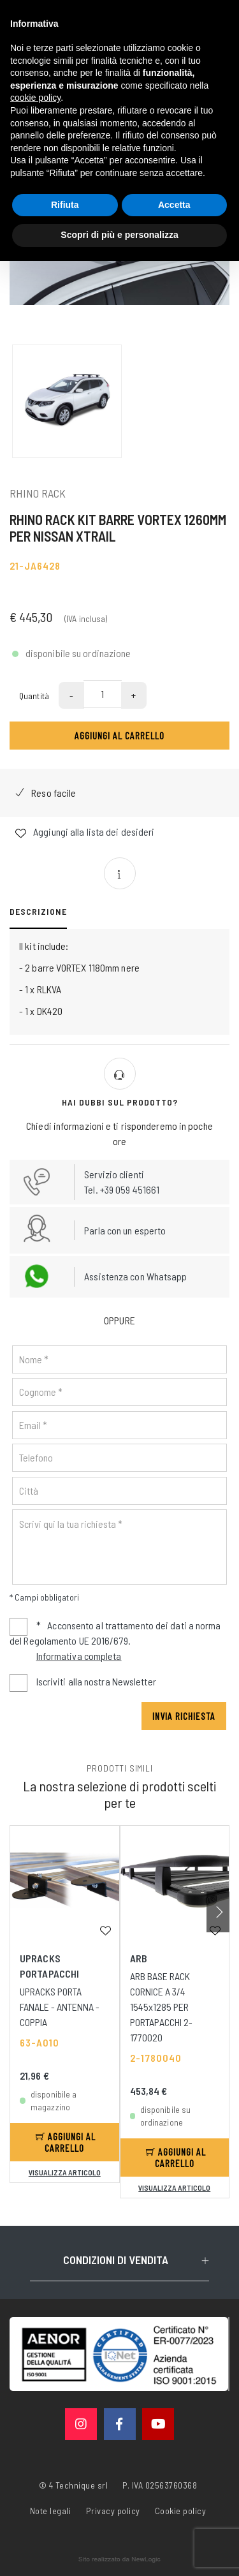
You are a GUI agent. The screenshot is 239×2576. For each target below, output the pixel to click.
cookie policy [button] (35, 98)
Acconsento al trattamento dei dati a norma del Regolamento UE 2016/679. (115, 1641)
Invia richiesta (183, 1716)
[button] (217, 1911)
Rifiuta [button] (65, 205)
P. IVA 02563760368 (159, 2485)
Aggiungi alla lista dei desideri (85, 832)
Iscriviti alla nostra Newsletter (96, 1681)
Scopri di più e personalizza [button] (119, 235)
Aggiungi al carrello (119, 735)
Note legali (50, 2510)
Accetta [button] (174, 205)
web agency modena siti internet (119, 2559)
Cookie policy (180, 2509)
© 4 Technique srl (73, 2485)
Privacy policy (113, 2509)
